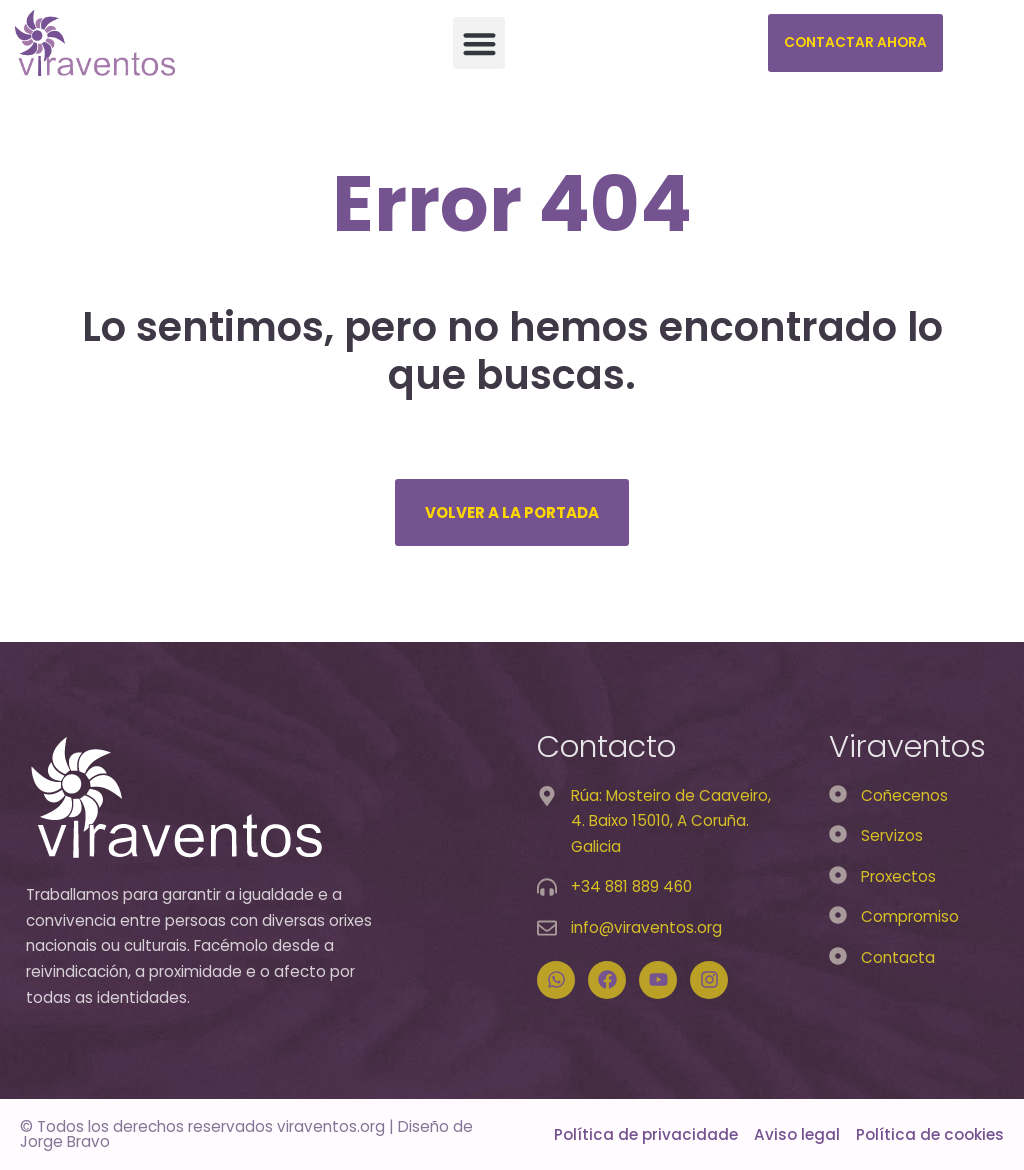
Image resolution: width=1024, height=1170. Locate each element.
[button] (479, 43)
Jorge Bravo (65, 1141)
